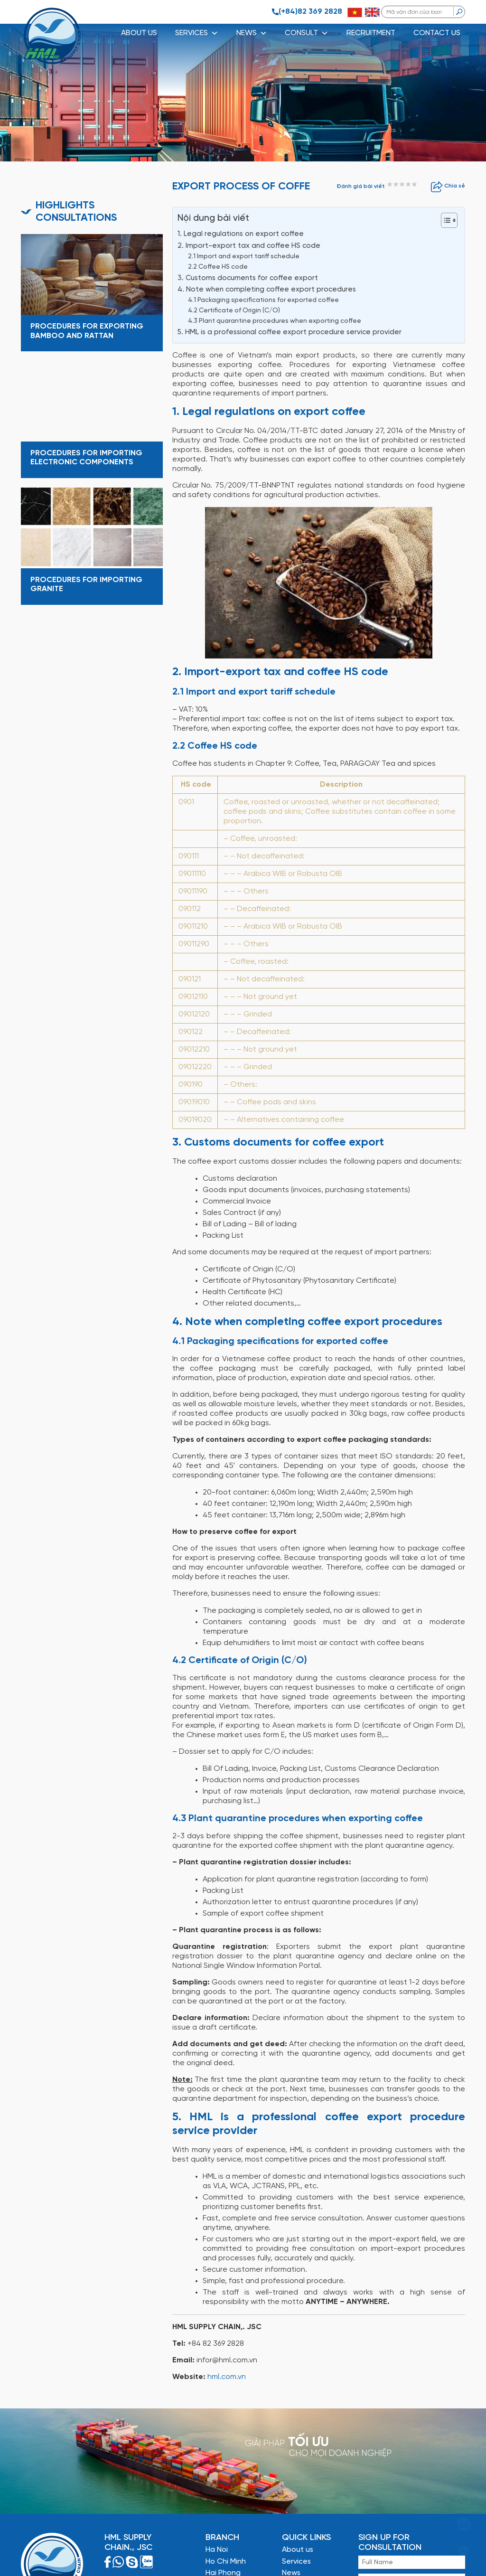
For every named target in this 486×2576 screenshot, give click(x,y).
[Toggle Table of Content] (444, 220)
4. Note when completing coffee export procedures (267, 289)
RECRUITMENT (370, 33)
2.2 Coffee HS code (218, 266)
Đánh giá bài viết (360, 186)
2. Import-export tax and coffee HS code (249, 246)
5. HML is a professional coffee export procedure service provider (290, 332)
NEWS (251, 33)
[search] (459, 11)
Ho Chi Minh (226, 2561)
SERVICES (196, 33)
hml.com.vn (226, 2377)
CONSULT (306, 33)
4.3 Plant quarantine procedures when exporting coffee (274, 321)
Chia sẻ (448, 186)
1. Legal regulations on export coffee (241, 234)
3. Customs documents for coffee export (248, 278)
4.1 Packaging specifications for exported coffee (263, 300)
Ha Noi (217, 2550)
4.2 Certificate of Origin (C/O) (234, 310)
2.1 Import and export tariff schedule (243, 256)
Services (296, 2561)
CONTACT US (436, 33)
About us (139, 33)
